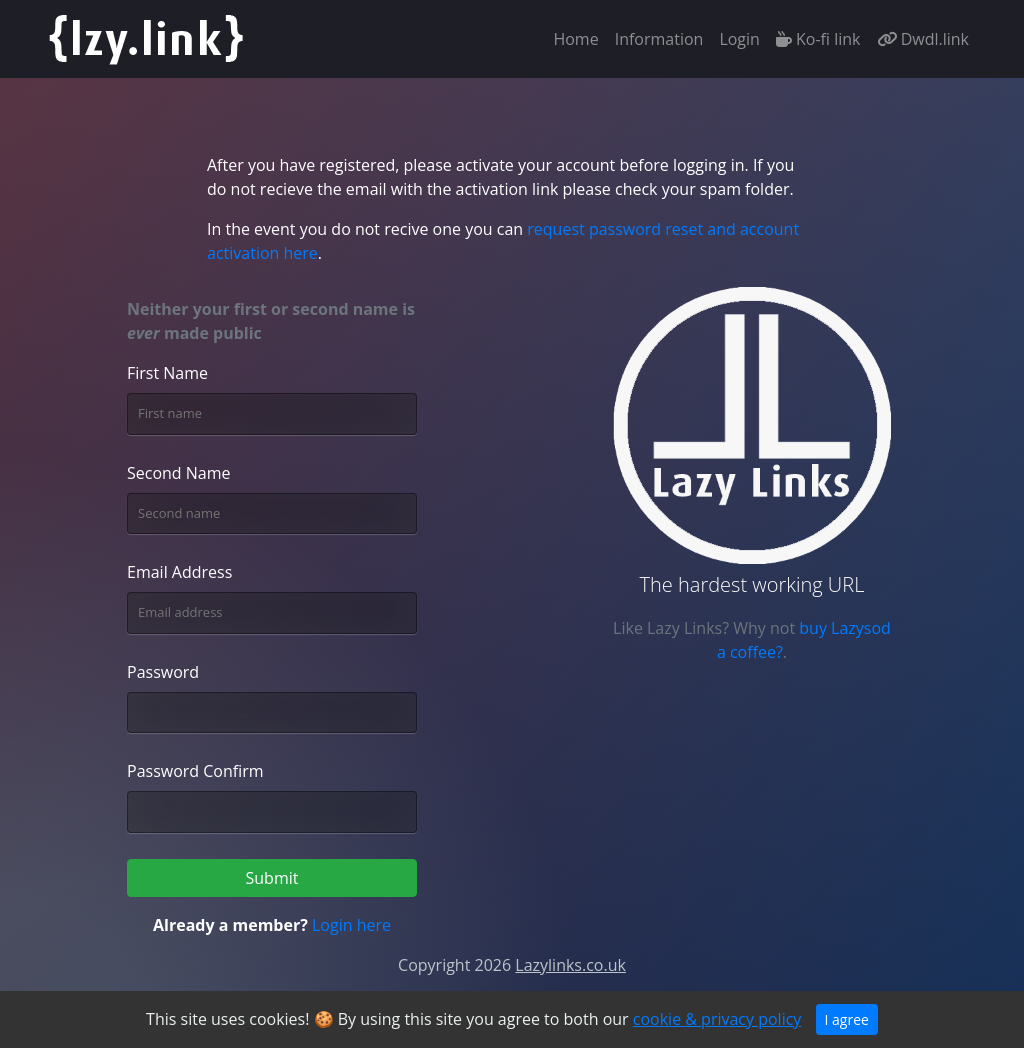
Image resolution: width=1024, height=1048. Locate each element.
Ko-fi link (818, 39)
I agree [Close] (847, 1019)
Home (579, 38)
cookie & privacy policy (717, 1019)
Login (739, 39)
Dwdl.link (923, 39)
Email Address (179, 572)
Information (659, 39)
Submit (272, 878)
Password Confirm (195, 771)
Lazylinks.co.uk (570, 965)
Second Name (179, 473)
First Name (167, 373)
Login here (351, 925)
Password (163, 672)
